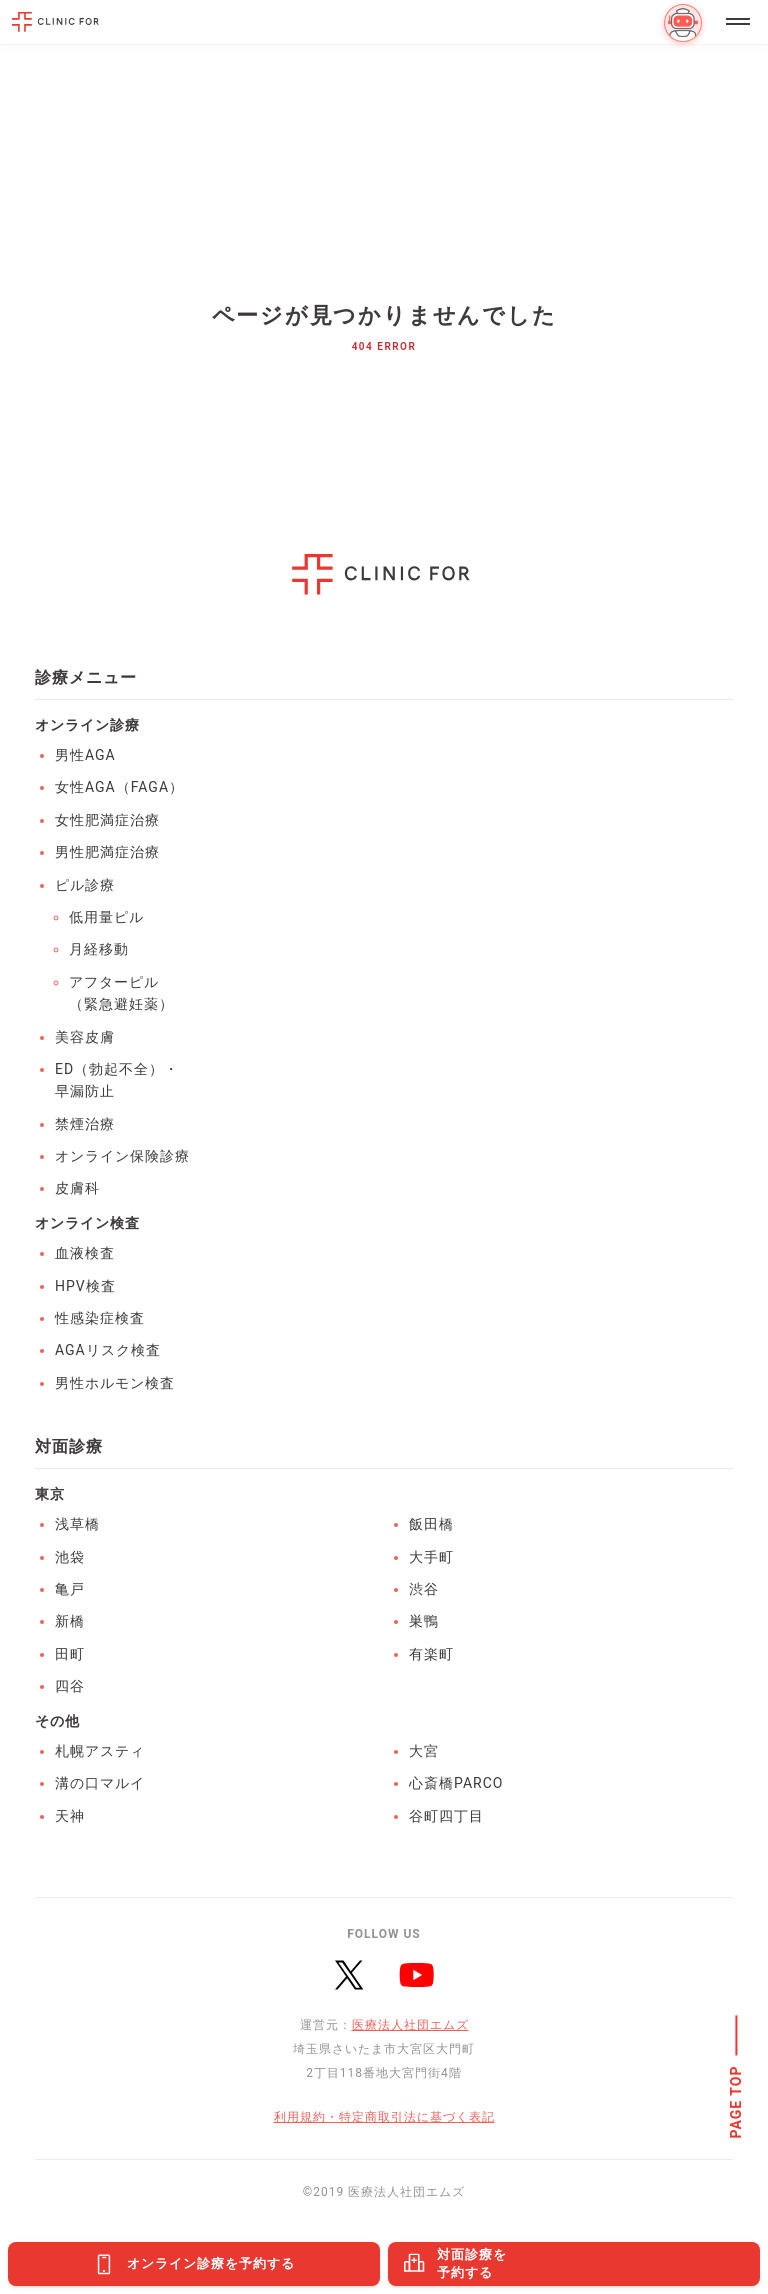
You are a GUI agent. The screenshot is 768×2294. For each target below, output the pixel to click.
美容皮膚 (85, 1037)
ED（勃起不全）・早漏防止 (117, 1080)
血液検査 (85, 1253)
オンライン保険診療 (122, 1156)
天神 (70, 1816)
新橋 (70, 1621)
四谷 (70, 1686)
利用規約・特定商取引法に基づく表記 (384, 2117)
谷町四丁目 (446, 1816)
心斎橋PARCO (456, 1783)
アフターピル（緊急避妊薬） (121, 993)
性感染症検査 (100, 1318)
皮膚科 (77, 1188)
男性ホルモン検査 (115, 1383)
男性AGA (85, 755)
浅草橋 (77, 1524)
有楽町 (431, 1654)
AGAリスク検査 (108, 1350)
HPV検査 (85, 1286)
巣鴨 (424, 1621)
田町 (70, 1654)
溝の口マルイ (100, 1783)
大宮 (424, 1751)
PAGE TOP (737, 2102)
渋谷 (424, 1589)
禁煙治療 (85, 1124)
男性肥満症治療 (107, 852)
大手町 (431, 1557)
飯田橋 (431, 1524)
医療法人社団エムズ (410, 2025)
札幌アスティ (100, 1751)
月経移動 (99, 949)
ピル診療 (85, 885)
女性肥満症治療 (107, 820)
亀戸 (70, 1589)
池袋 (70, 1557)
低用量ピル (106, 917)
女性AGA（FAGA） (119, 787)
